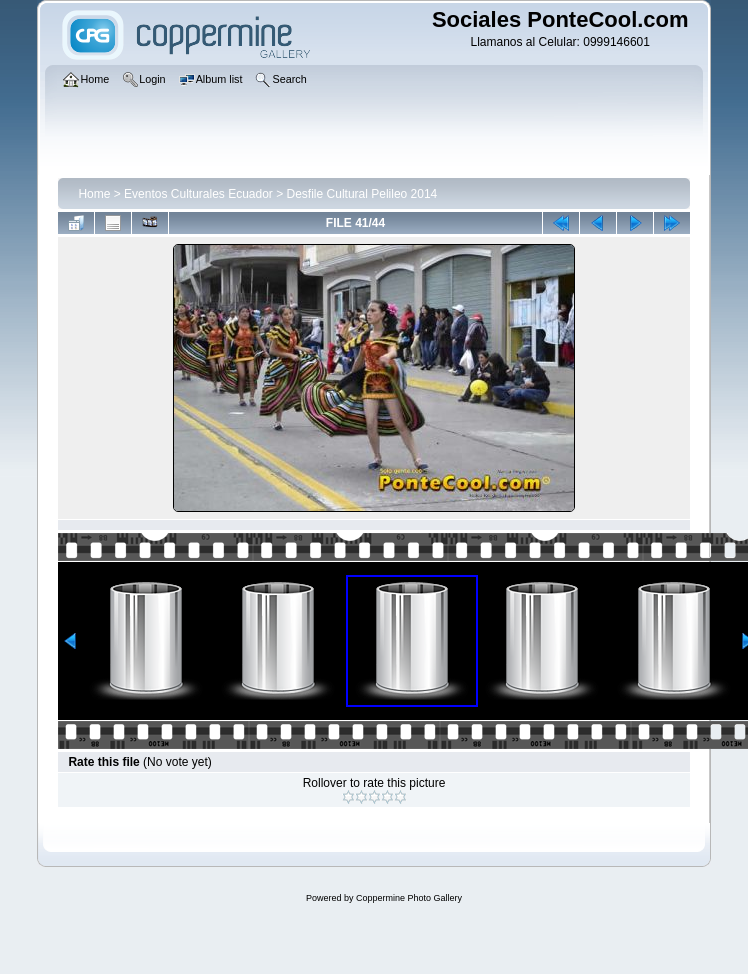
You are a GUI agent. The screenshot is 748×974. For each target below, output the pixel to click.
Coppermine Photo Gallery (409, 898)
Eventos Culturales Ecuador (198, 194)
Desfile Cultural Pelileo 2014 (362, 194)
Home (94, 194)
